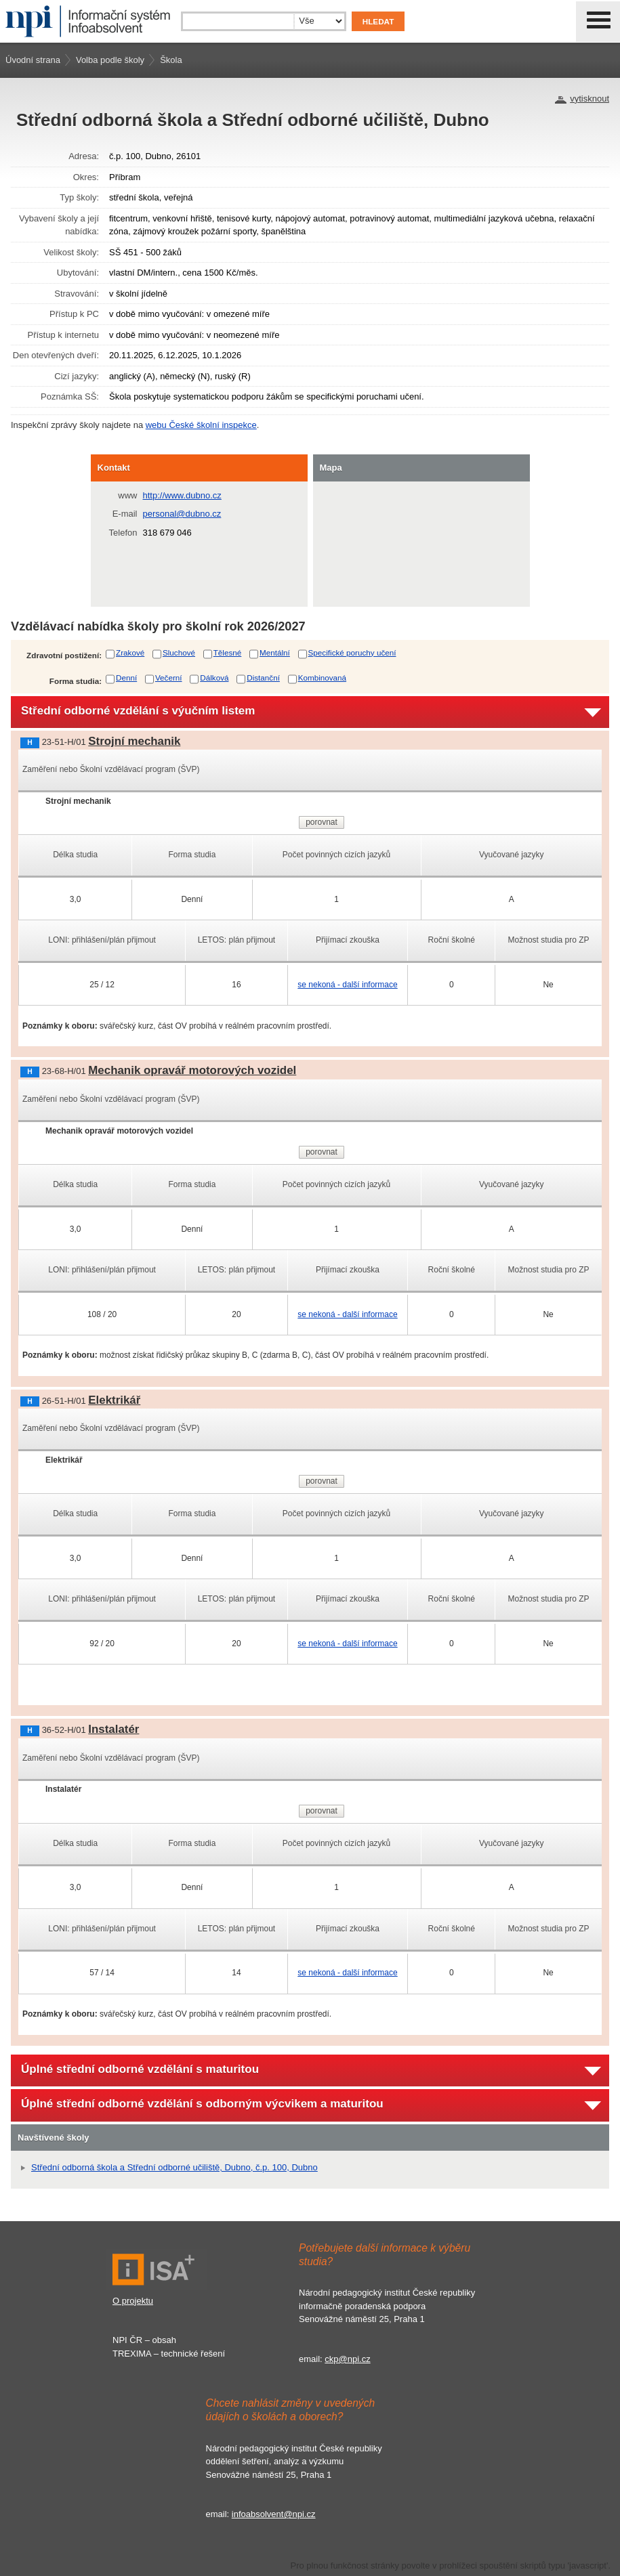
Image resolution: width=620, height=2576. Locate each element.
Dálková (214, 677)
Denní (126, 677)
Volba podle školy (110, 60)
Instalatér (113, 1729)
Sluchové (179, 652)
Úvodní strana (32, 60)
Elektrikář (114, 1400)
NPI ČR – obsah (144, 2340)
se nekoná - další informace (347, 984)
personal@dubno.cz (182, 514)
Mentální (275, 652)
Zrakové (130, 652)
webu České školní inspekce (201, 425)
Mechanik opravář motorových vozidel (192, 1070)
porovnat (321, 822)
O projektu (132, 2301)
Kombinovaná (322, 677)
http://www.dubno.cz (182, 495)
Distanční (263, 677)
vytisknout (589, 98)
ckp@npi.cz (347, 2359)
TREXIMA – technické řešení (168, 2353)
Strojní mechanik (134, 741)
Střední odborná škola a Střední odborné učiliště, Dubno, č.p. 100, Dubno (174, 2167)
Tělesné (227, 652)
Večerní (168, 677)
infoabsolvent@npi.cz (274, 2514)
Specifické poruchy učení (352, 652)
